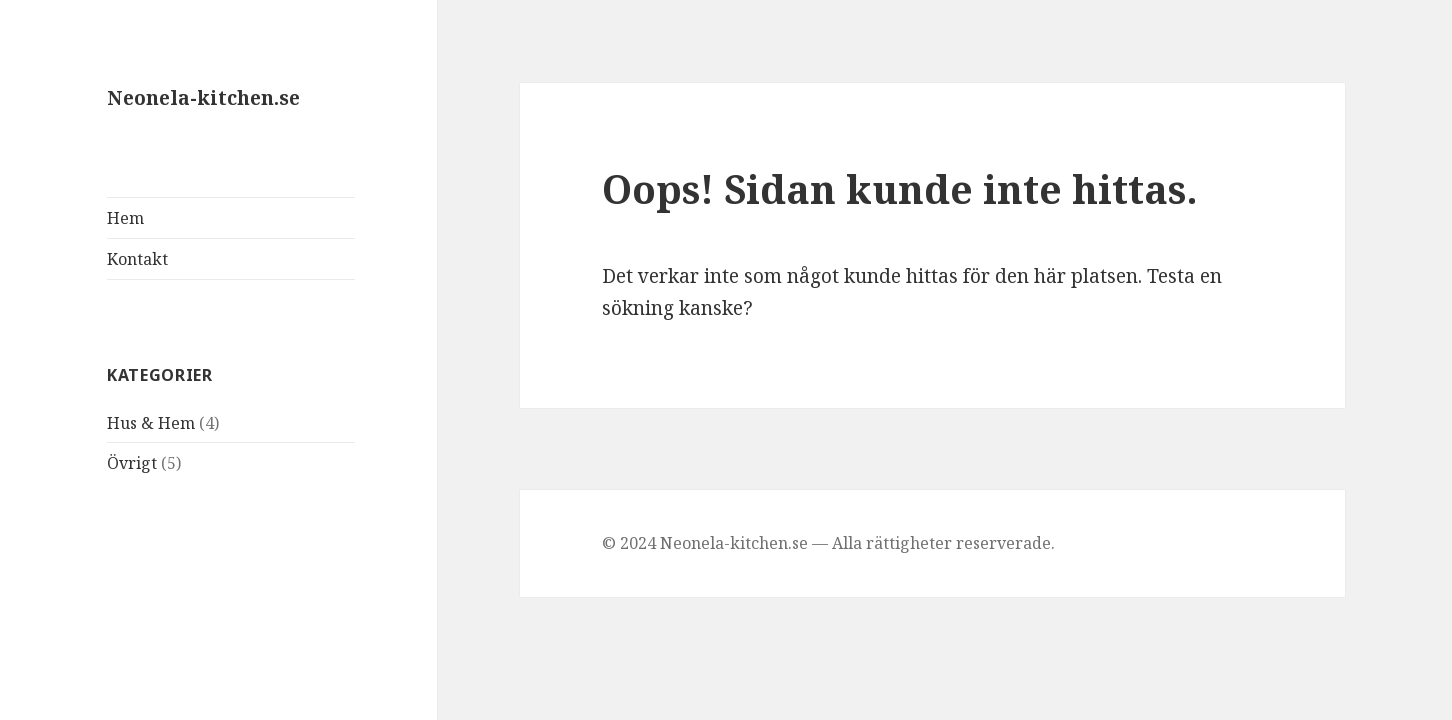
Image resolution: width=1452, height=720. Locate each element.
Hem (125, 218)
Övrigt (132, 463)
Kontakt (137, 259)
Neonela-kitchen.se (203, 98)
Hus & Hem (151, 423)
